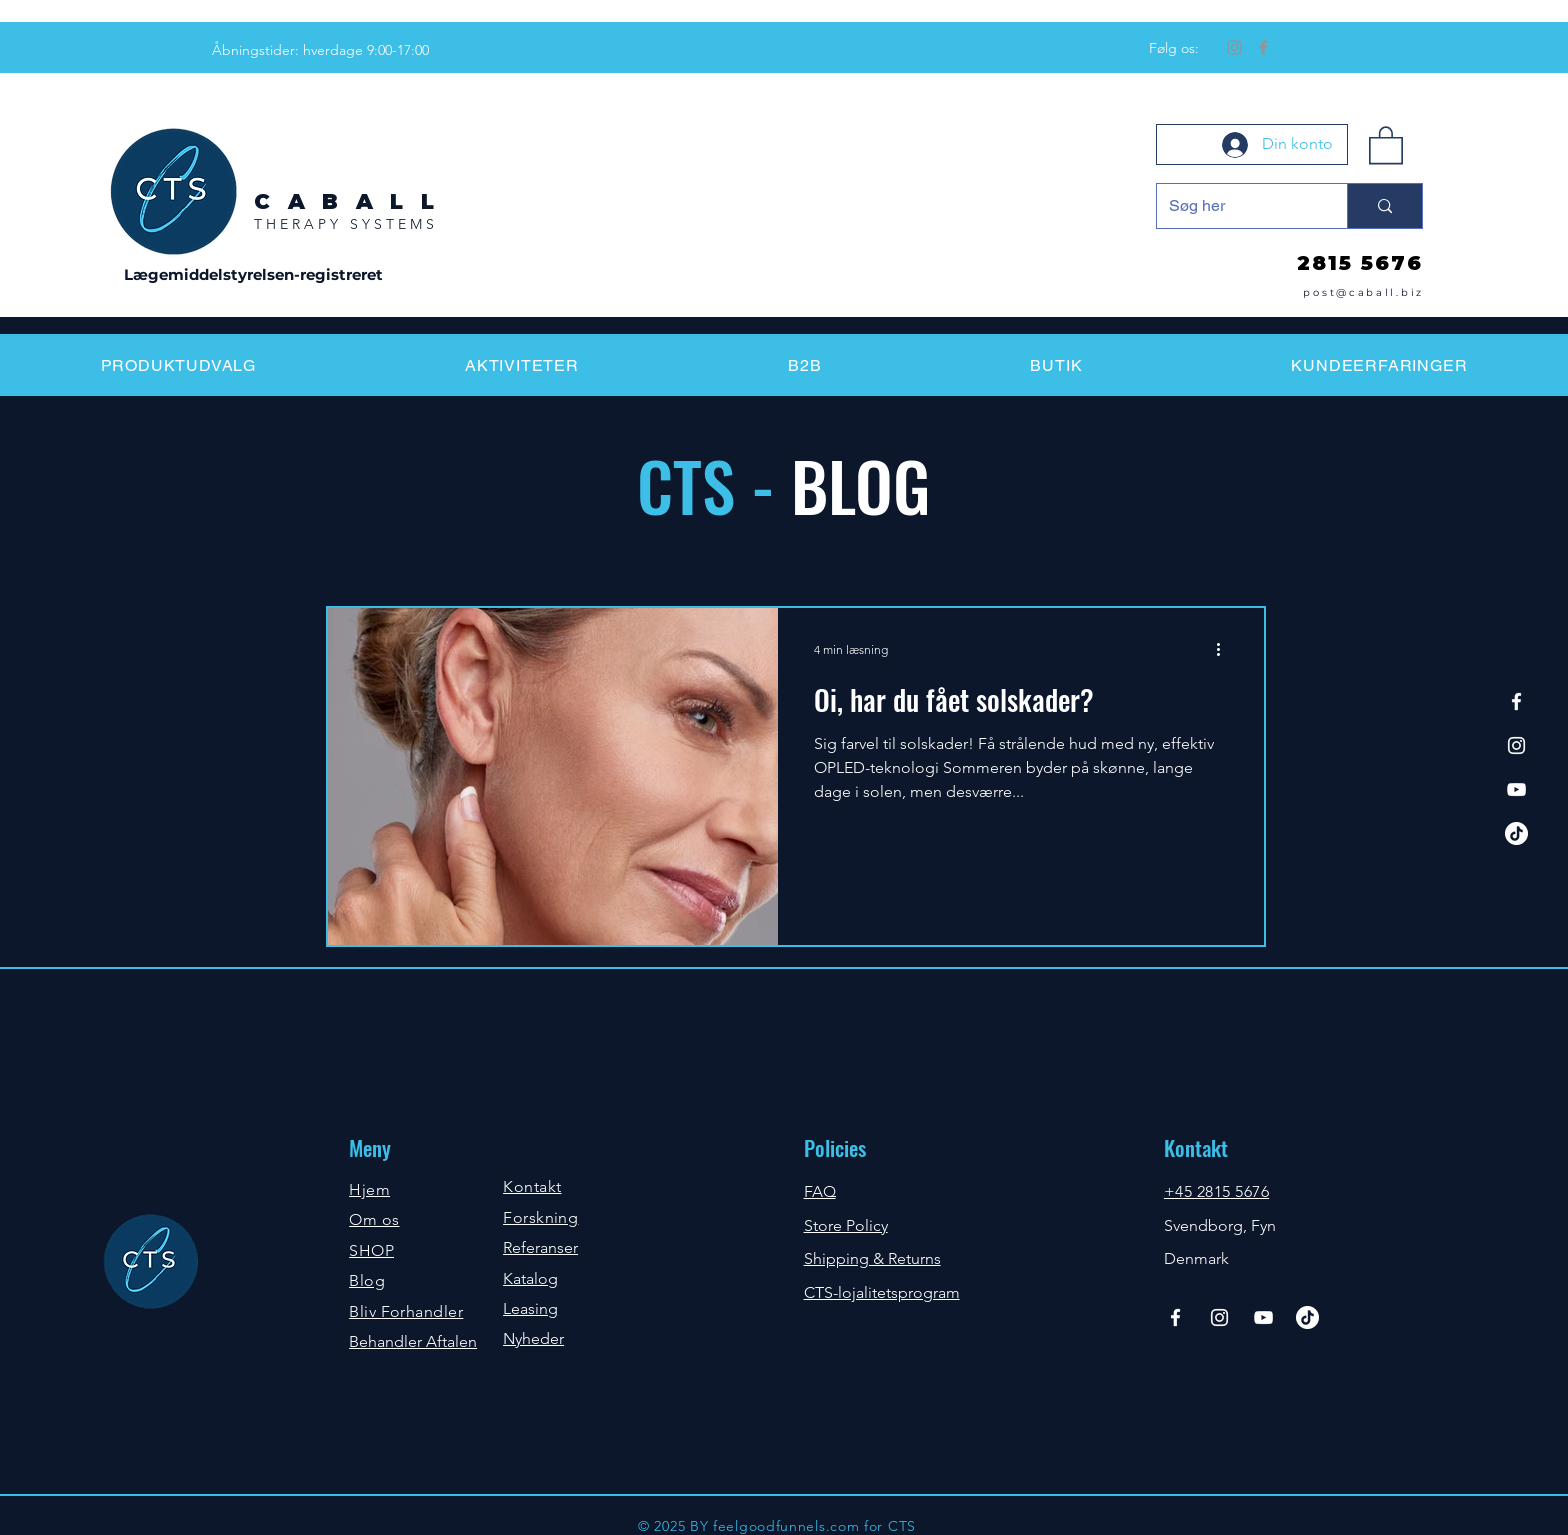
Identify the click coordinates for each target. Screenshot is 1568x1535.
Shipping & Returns (872, 1258)
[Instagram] (1234, 47)
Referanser (540, 1247)
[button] (1386, 144)
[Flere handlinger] (1225, 649)
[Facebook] (1263, 47)
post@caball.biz (1363, 292)
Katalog (530, 1278)
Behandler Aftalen (413, 1341)
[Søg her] (1237, 206)
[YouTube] (1516, 789)
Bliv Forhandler (406, 1311)
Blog (367, 1280)
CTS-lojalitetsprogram (882, 1292)
